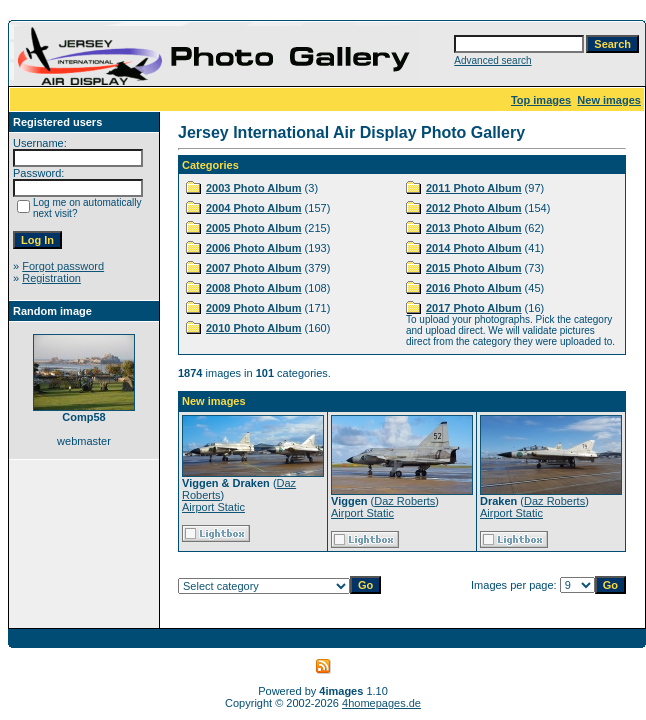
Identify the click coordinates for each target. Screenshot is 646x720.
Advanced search (492, 60)
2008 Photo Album (254, 288)
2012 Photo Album (474, 208)
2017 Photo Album (474, 308)
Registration (51, 278)
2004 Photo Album (254, 208)
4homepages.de (381, 703)
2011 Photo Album (474, 188)
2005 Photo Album (254, 228)
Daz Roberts (404, 501)
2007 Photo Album (254, 268)
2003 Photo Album (254, 188)
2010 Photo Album (254, 328)
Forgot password (63, 266)
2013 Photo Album (474, 228)
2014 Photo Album (474, 248)
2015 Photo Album (474, 268)
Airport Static (213, 507)
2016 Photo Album (474, 288)
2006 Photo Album (254, 248)
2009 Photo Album (254, 308)
